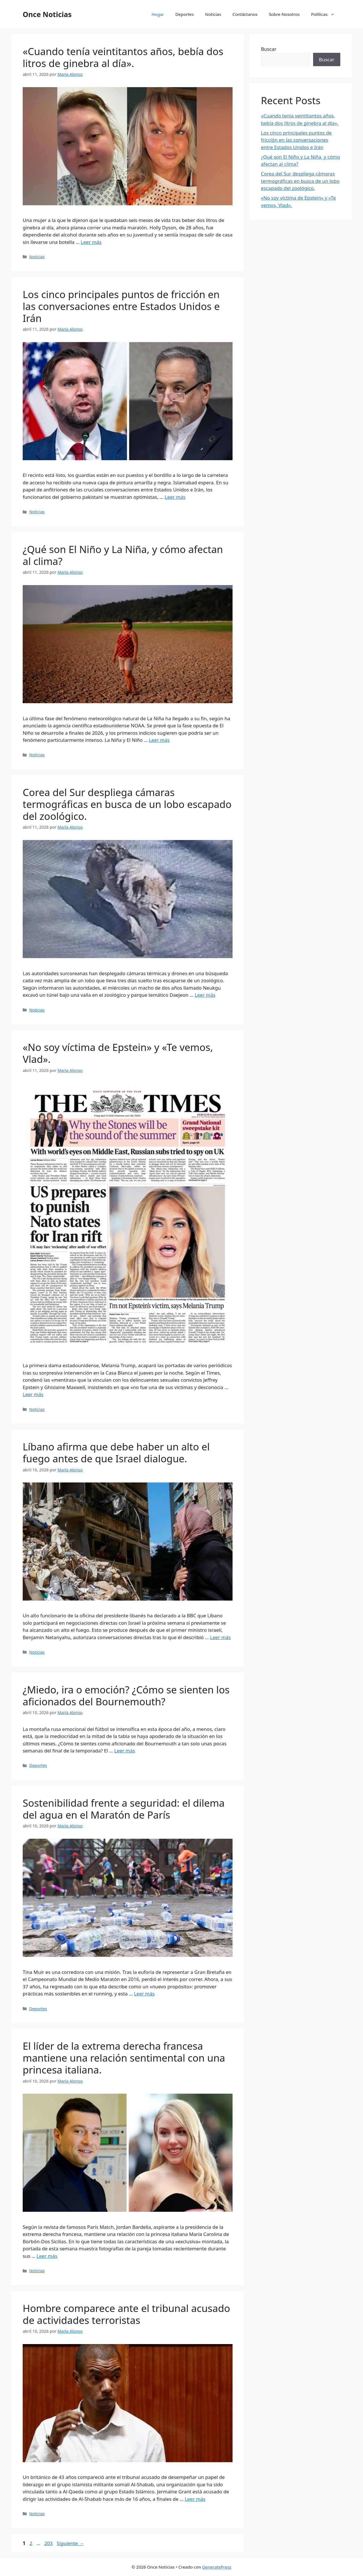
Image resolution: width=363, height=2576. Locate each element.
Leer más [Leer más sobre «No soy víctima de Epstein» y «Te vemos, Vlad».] (33, 1394)
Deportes (184, 14)
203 (49, 2543)
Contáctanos (245, 14)
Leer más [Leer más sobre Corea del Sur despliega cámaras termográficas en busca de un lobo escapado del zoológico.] (205, 995)
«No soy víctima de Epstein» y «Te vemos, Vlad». (118, 1053)
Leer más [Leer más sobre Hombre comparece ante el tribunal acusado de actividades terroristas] (195, 2499)
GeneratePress (216, 2567)
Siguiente (70, 2543)
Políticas (325, 14)
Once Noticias (47, 14)
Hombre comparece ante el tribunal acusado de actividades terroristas (126, 2314)
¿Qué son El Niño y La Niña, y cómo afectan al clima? (123, 555)
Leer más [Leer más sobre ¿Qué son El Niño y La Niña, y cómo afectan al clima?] (159, 740)
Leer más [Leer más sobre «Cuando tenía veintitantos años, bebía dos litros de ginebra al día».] (91, 242)
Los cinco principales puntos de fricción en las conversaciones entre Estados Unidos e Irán (121, 306)
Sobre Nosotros (284, 14)
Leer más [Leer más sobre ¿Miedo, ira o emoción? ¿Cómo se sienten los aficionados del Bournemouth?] (124, 1750)
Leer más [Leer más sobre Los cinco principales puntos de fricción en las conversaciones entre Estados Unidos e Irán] (175, 497)
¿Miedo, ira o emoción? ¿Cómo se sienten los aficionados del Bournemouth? (126, 1695)
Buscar (268, 49)
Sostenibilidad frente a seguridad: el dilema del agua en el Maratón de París (124, 1808)
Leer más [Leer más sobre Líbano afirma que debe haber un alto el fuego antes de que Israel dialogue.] (220, 1637)
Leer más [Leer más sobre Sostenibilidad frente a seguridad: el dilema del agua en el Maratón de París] (144, 1993)
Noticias (213, 14)
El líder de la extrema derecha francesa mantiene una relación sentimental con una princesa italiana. (124, 2057)
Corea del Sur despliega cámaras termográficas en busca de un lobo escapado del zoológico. (127, 804)
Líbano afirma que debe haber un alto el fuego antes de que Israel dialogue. (116, 1452)
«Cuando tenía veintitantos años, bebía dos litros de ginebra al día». (123, 57)
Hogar (157, 14)
